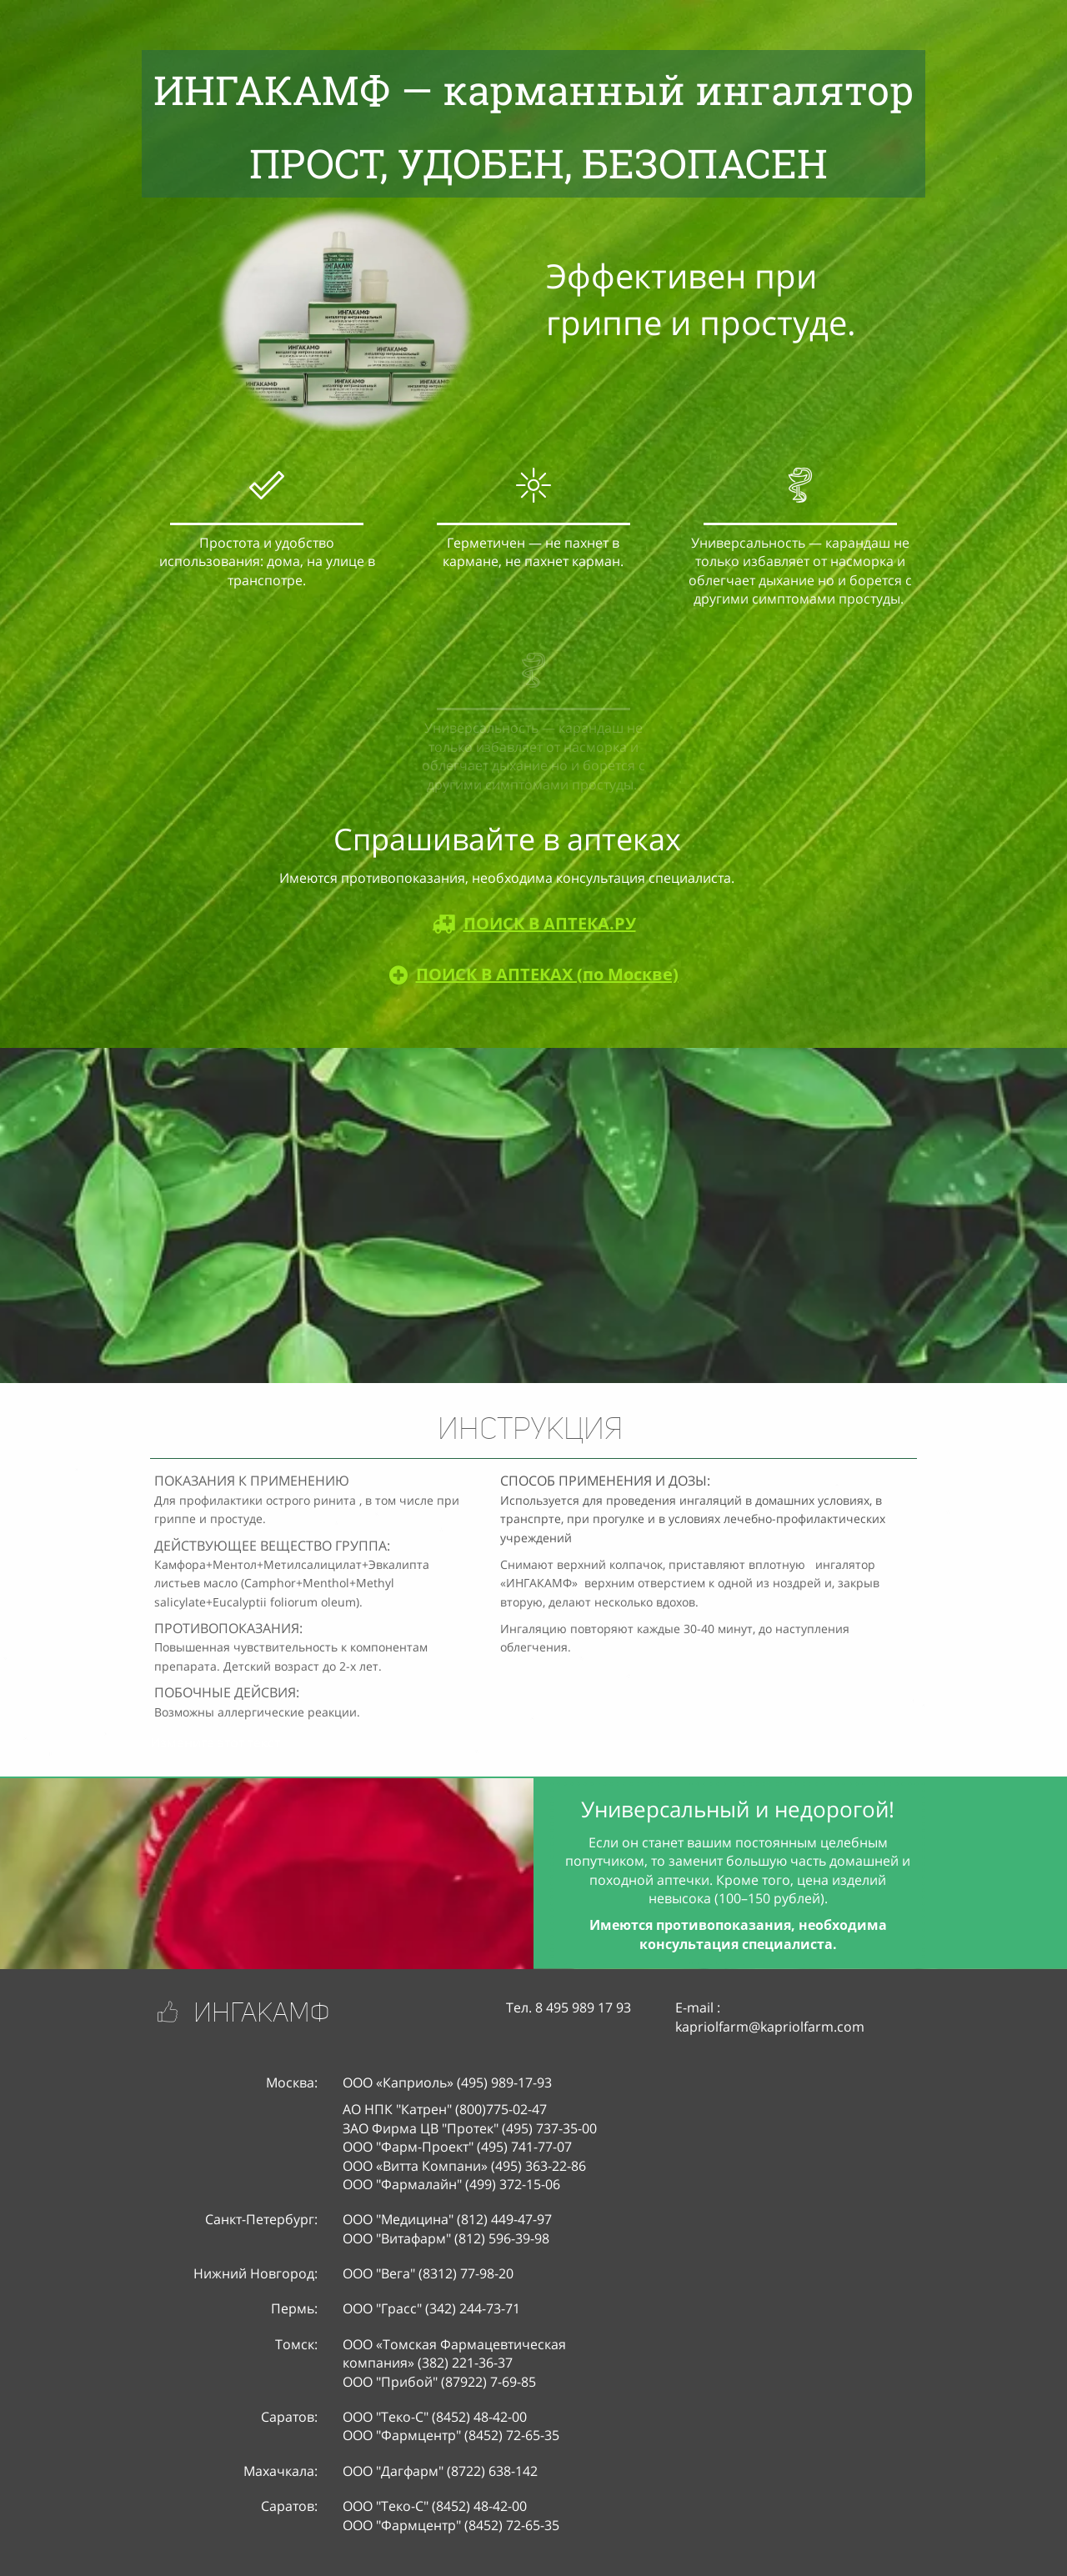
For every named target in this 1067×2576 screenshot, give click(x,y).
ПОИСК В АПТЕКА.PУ (549, 923)
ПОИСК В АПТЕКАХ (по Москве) (547, 974)
